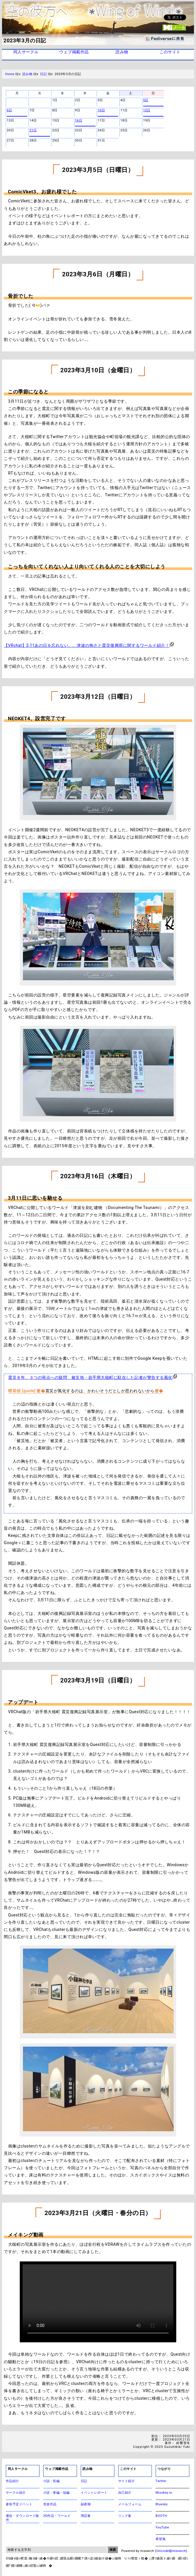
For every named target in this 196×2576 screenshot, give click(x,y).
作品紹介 (12, 2481)
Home (10, 74)
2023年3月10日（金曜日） (98, 370)
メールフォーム (130, 2504)
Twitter (161, 2481)
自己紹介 (125, 2493)
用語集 (86, 2516)
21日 (33, 130)
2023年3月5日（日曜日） (98, 169)
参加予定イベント (19, 2504)
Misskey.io (164, 2493)
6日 (9, 110)
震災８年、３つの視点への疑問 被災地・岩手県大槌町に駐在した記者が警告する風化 (90, 1377)
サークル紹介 (16, 2493)
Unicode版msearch (171, 2551)
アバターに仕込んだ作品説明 (98, 2301)
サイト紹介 (126, 2481)
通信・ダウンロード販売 (22, 2517)
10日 (101, 110)
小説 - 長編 (51, 2481)
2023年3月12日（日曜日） (98, 696)
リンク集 (125, 2516)
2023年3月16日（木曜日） (98, 1176)
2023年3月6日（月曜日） (98, 274)
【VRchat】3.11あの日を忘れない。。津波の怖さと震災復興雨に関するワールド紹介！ (86, 645)
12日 (146, 110)
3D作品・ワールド (57, 2516)
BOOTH (161, 2516)
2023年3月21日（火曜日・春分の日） (97, 2213)
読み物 (27, 74)
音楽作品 (50, 2504)
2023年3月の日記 (24, 40)
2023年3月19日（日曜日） (98, 1680)
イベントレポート (94, 2493)
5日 (145, 100)
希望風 (161, 2539)
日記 (43, 74)
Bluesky (162, 2504)
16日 (78, 120)
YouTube (162, 2527)
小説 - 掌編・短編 (56, 2493)
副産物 (86, 2504)
